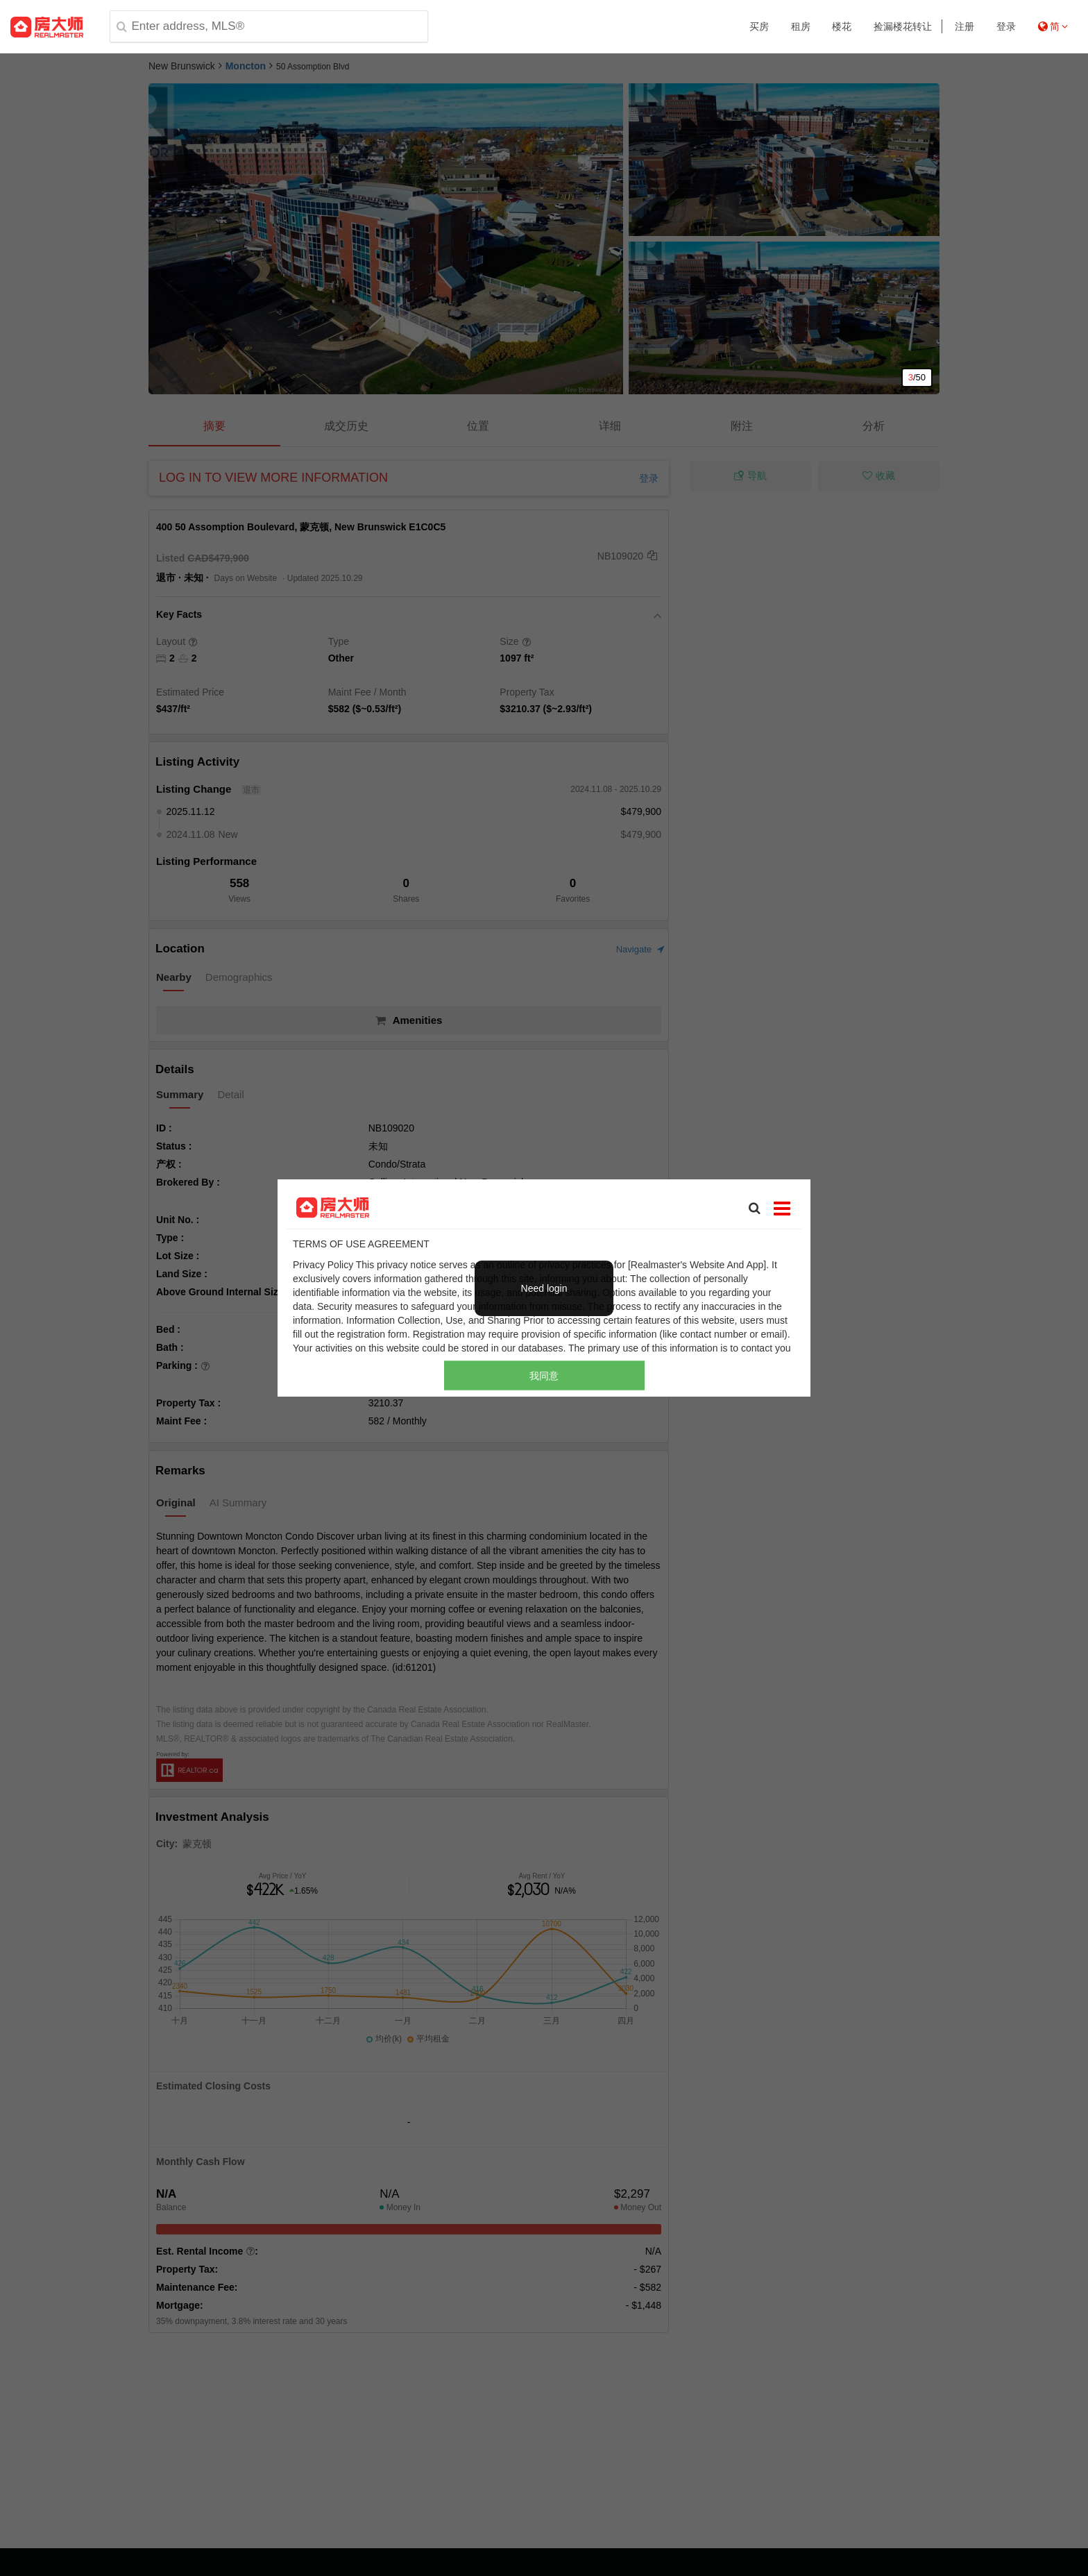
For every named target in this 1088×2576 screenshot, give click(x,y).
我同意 (544, 1375)
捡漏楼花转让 (903, 26)
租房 (800, 26)
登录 (1006, 26)
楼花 (841, 26)
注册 (964, 26)
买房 (759, 26)
